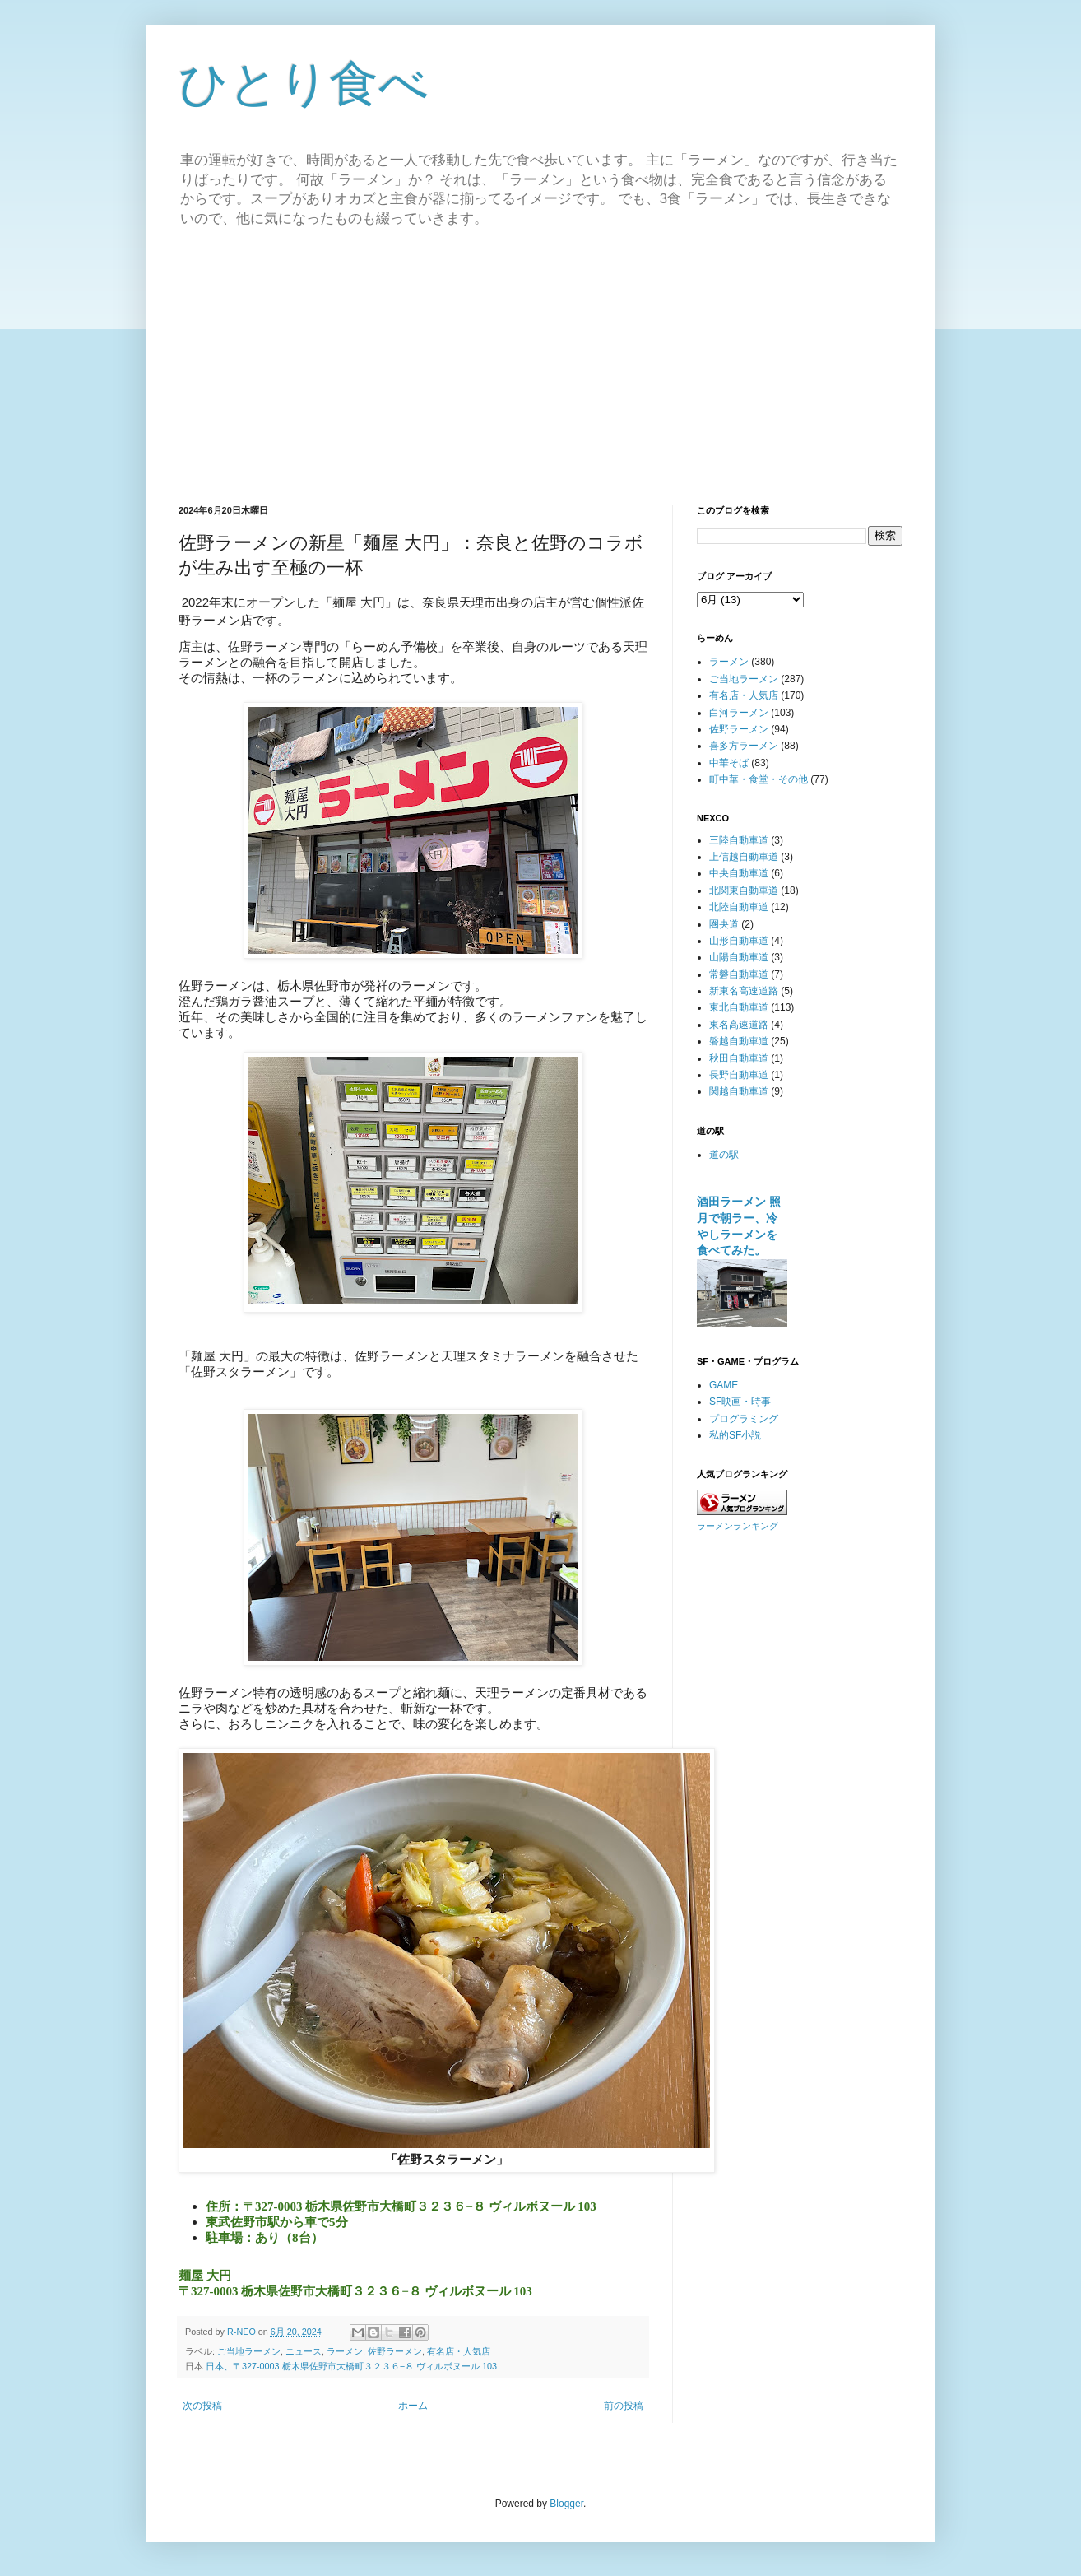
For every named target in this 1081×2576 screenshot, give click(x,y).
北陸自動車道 (738, 907)
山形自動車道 (738, 940)
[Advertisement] (540, 364)
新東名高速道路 (743, 991)
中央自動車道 (738, 873)
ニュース (303, 2351)
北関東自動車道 (743, 890)
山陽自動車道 (738, 957)
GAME (723, 1385)
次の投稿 (202, 2405)
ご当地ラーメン (249, 2351)
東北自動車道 (738, 1007)
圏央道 (724, 924)
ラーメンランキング (737, 1526)
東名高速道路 (738, 1024)
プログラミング (743, 1419)
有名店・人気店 (458, 2351)
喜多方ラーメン (743, 745)
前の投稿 (623, 2405)
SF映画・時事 (740, 1401)
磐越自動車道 (738, 1041)
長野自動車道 (738, 1075)
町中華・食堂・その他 (758, 779)
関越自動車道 (738, 1091)
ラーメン (345, 2351)
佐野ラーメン (395, 2351)
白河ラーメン (738, 712)
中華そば (729, 763)
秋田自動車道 (738, 1058)
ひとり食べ (304, 83)
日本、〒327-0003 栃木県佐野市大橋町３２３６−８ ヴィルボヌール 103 (351, 2366)
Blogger (566, 2503)
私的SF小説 (735, 1435)
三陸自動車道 (738, 840)
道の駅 (724, 1154)
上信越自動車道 (743, 857)
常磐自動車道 (738, 974)
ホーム (413, 2405)
